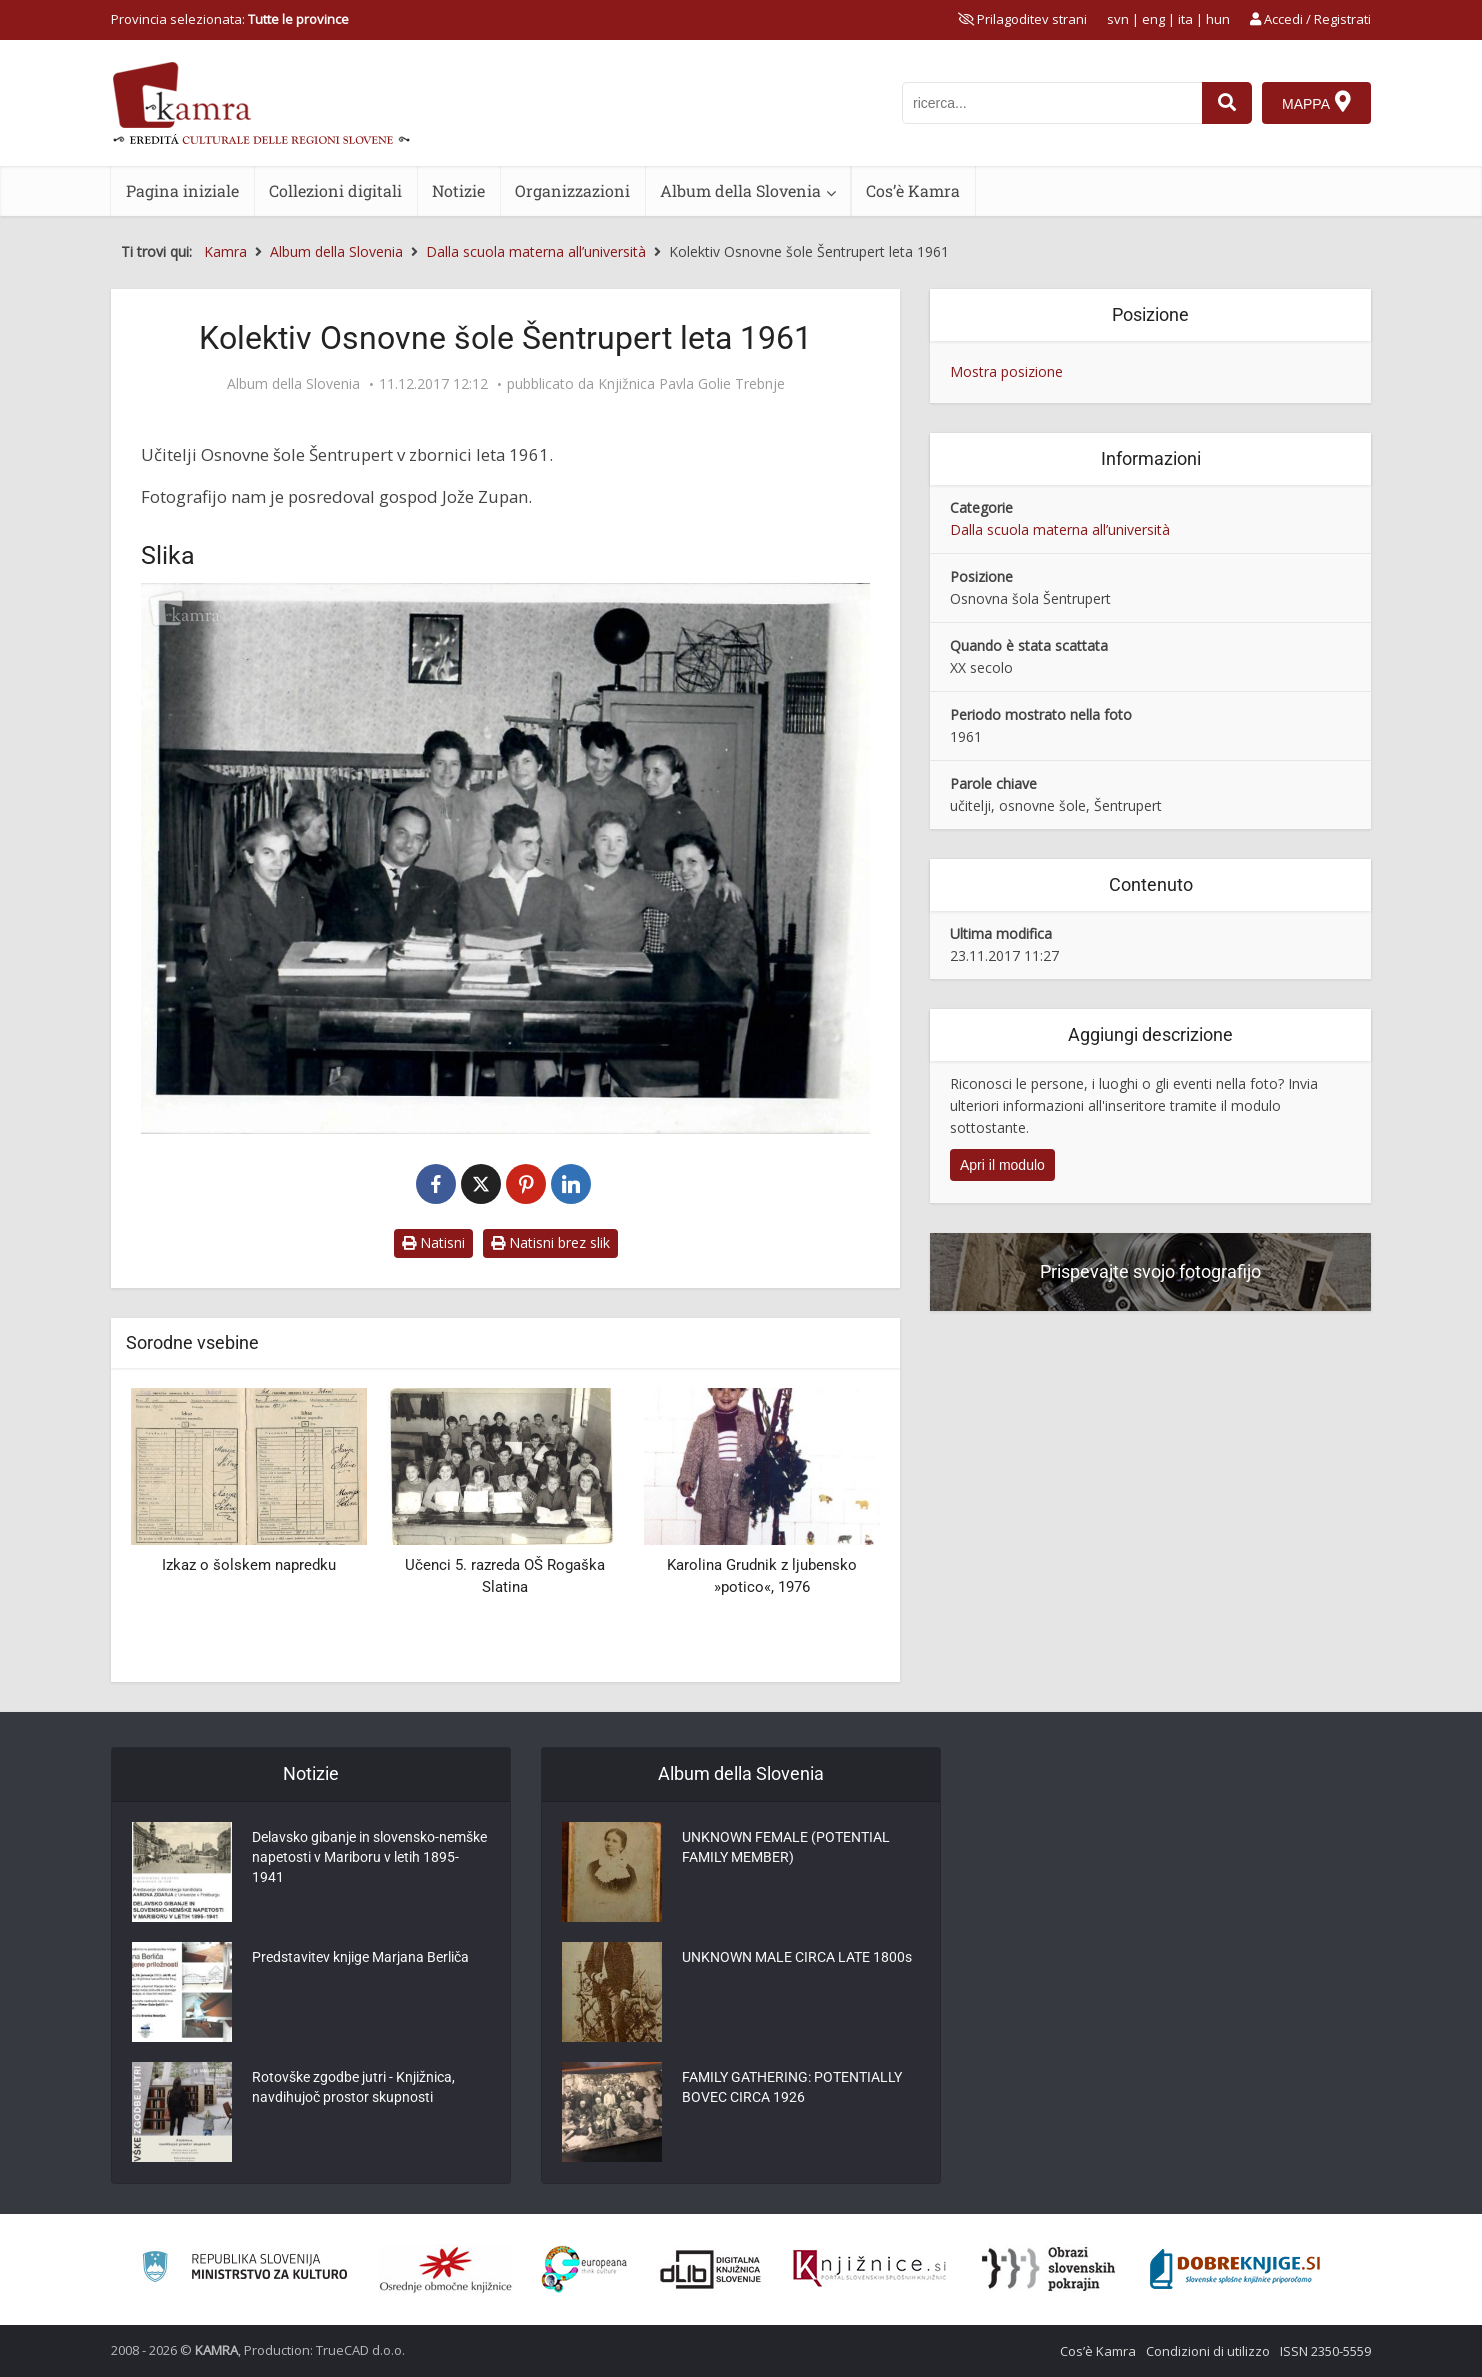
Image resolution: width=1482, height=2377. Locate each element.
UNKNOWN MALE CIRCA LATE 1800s (797, 1957)
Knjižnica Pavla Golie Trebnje (691, 384)
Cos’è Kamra (913, 190)
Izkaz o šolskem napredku (249, 1565)
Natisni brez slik (550, 1242)
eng (1153, 19)
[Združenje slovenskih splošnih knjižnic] (869, 2269)
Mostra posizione (1006, 371)
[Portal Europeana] (584, 2269)
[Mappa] (1316, 103)
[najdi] (1227, 103)
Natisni (433, 1242)
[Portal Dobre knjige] (1235, 2269)
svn (1118, 19)
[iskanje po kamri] (1052, 103)
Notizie (458, 190)
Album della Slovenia (740, 190)
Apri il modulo (1002, 1165)
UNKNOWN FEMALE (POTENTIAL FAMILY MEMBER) (786, 1847)
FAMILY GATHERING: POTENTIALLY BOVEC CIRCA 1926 (792, 2087)
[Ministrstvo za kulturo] (244, 2269)
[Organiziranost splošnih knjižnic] (446, 2269)
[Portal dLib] (711, 2269)
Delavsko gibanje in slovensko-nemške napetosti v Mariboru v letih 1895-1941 (369, 1857)
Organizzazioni (572, 190)
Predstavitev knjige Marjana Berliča (360, 1957)
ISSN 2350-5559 (1325, 2351)
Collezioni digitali (335, 190)
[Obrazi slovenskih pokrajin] (1048, 2269)
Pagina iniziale (182, 190)
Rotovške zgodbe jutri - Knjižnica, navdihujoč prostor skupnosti (353, 2087)
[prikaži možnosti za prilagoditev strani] (1022, 19)
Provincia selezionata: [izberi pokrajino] (230, 19)
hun (1218, 19)
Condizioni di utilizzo (1208, 2351)
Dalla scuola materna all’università (1060, 529)
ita (1185, 19)
